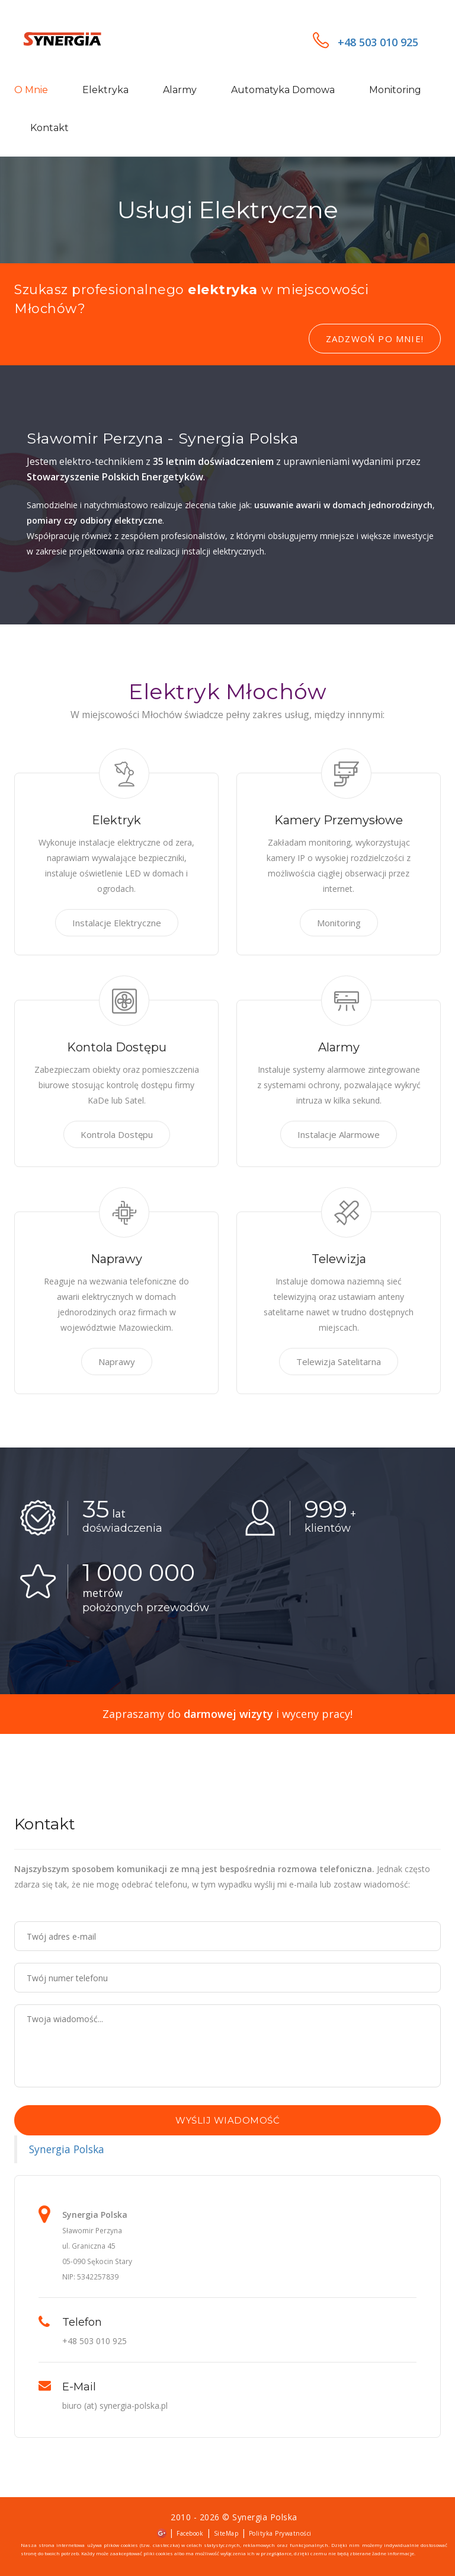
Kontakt (49, 127)
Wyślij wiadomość (227, 2120)
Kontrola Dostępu (117, 1134)
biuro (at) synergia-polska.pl (115, 2405)
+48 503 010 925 (365, 42)
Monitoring (395, 89)
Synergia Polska (66, 2149)
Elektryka (105, 89)
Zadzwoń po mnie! (375, 339)
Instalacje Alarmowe (338, 1134)
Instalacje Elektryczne (116, 923)
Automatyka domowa (283, 89)
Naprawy (116, 1361)
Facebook (190, 2533)
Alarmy (180, 89)
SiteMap (226, 2533)
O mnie (31, 89)
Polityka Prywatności (280, 2533)
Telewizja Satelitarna (338, 1361)
